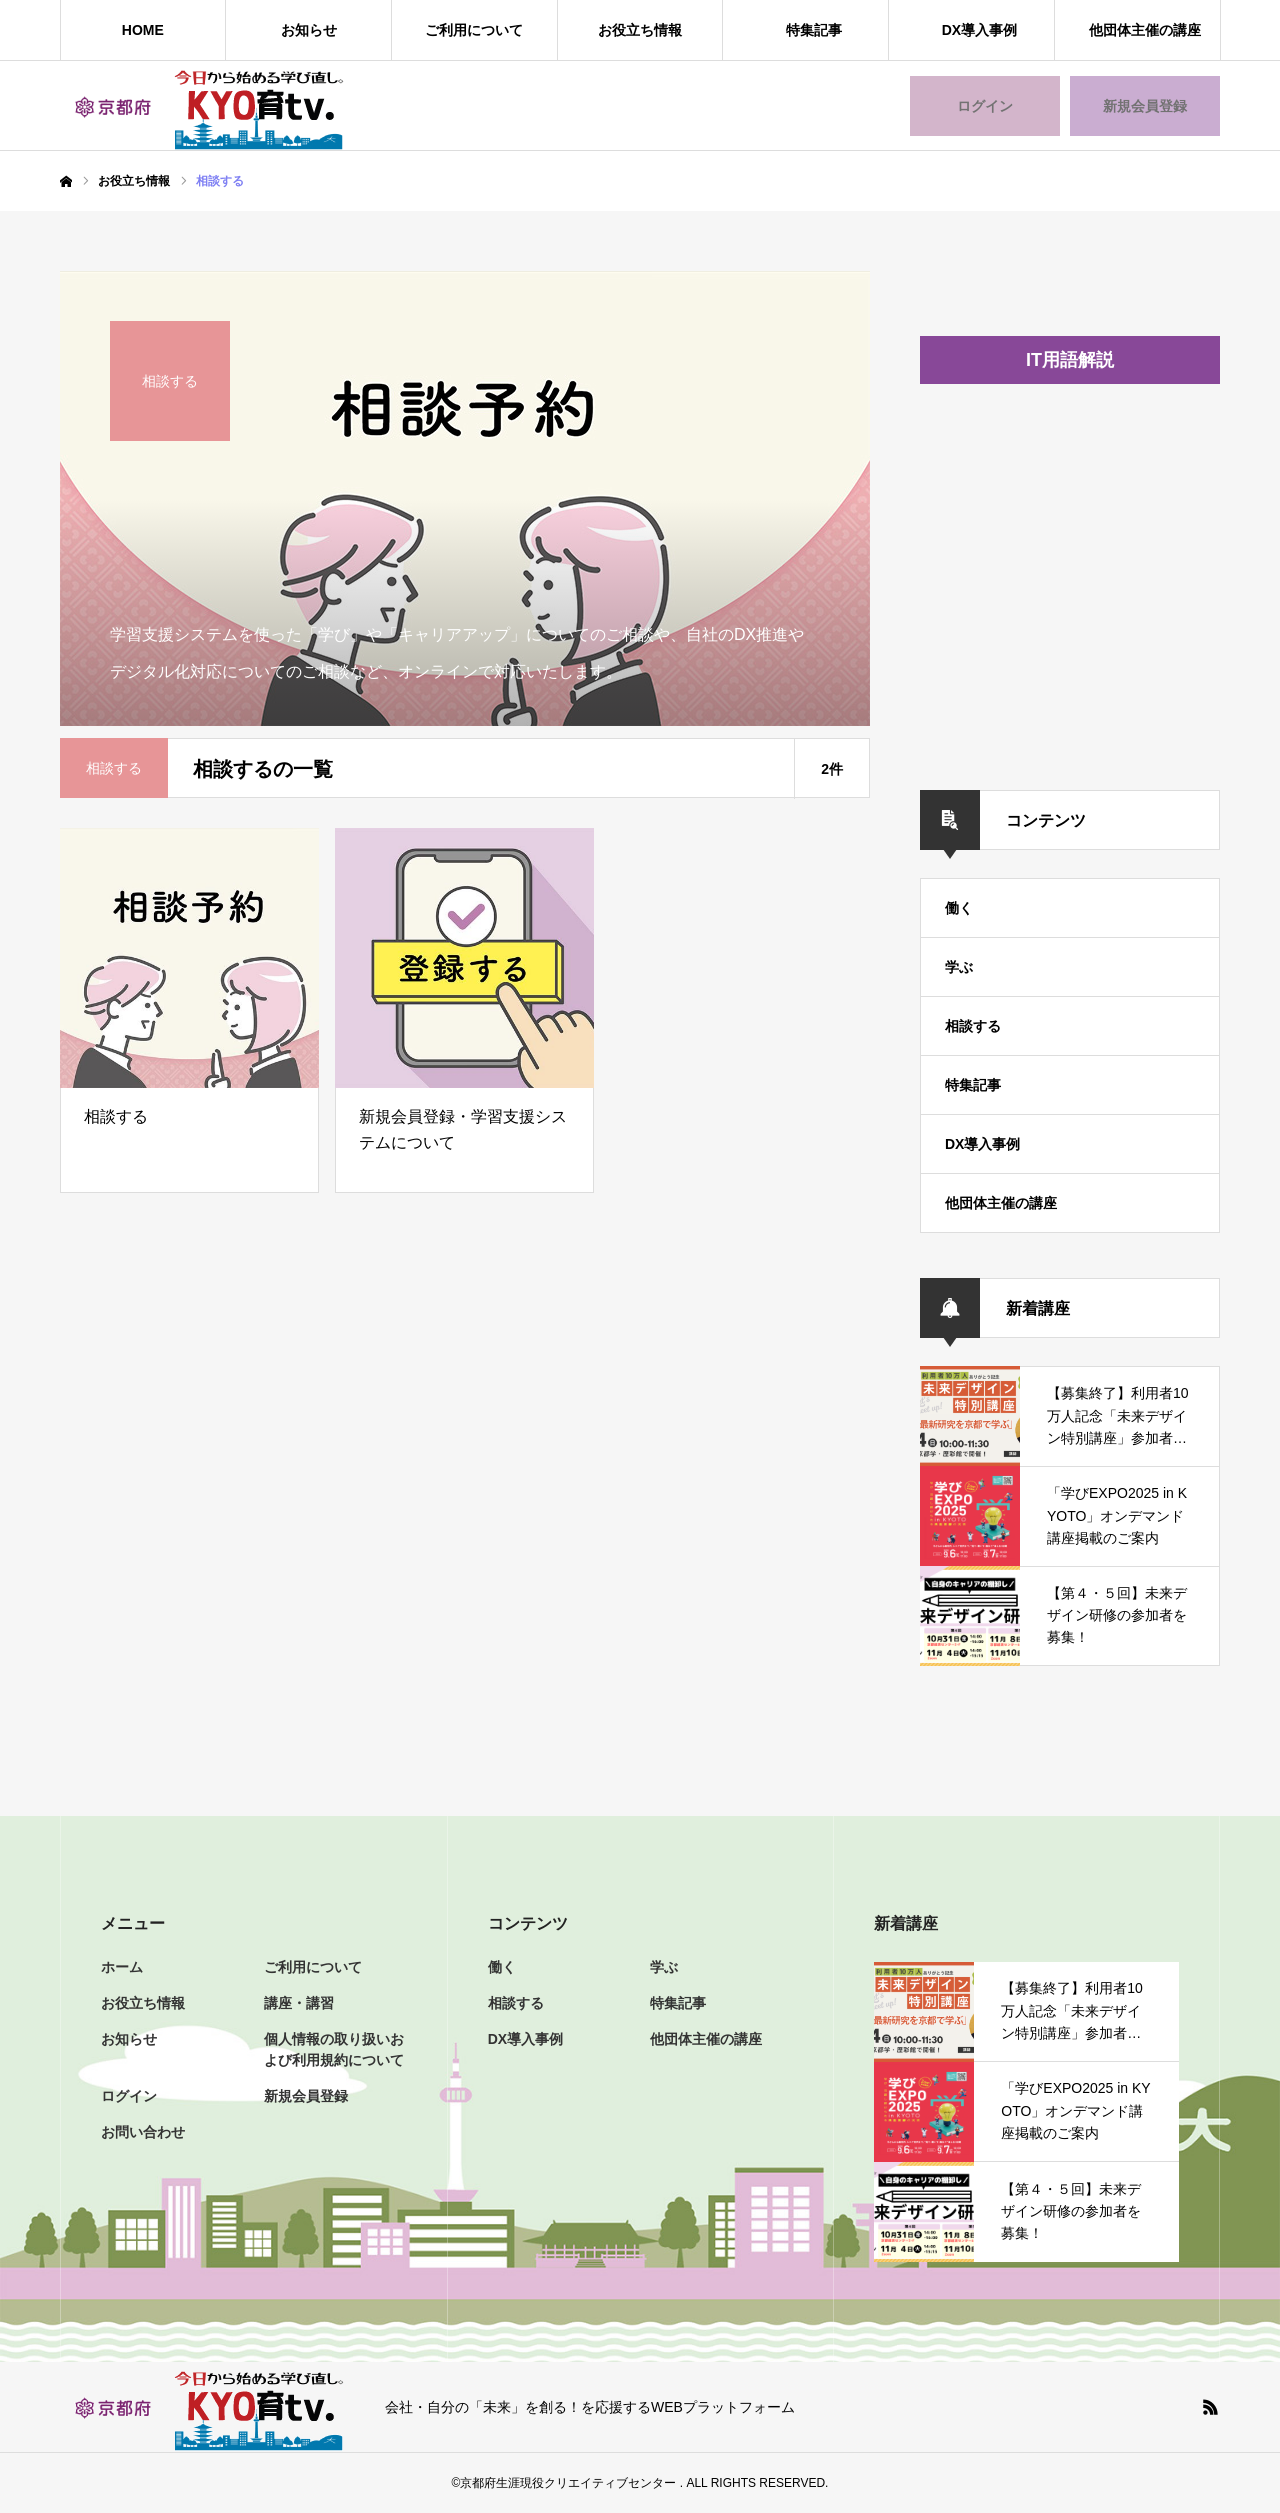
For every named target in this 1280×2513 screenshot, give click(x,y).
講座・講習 (299, 2003)
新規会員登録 (1145, 106)
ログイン (985, 106)
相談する (973, 1026)
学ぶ (959, 967)
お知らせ (309, 30)
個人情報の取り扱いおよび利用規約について (334, 2049)
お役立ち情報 (640, 30)
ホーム (122, 1967)
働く (959, 908)
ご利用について (474, 30)
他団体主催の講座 (1145, 30)
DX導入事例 (979, 30)
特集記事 (814, 30)
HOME (143, 30)
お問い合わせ (143, 2132)
